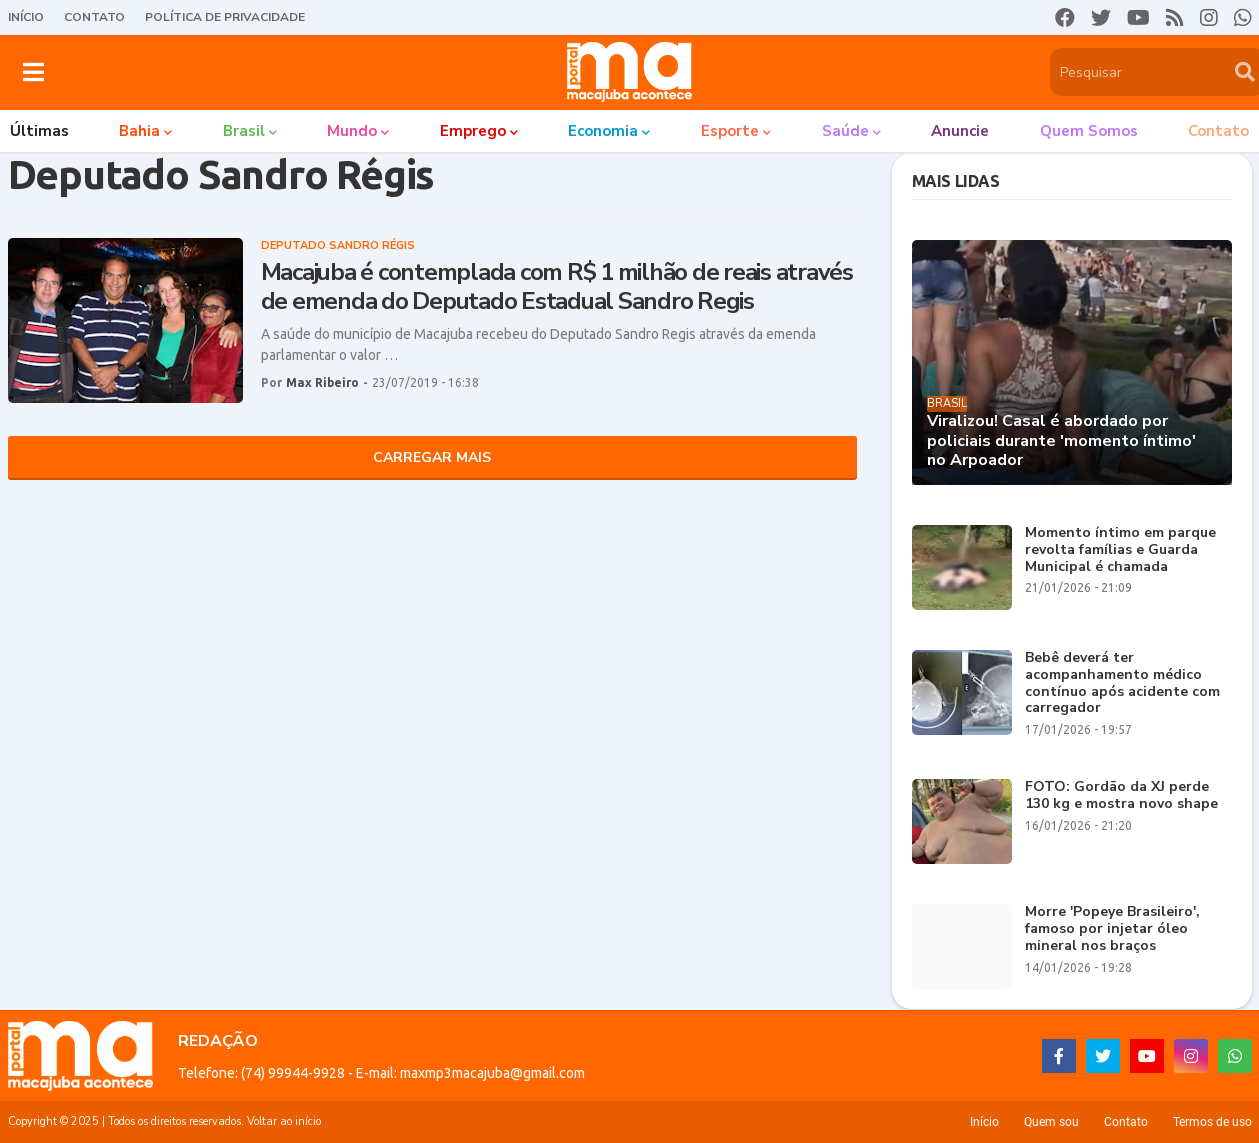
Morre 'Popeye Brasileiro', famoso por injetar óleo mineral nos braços (1112, 929)
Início (26, 17)
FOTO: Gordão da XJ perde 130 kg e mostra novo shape (1121, 796)
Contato (94, 17)
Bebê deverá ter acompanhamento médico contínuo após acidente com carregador (1122, 683)
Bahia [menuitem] (139, 131)
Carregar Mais (432, 457)
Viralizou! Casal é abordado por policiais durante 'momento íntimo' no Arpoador (1061, 441)
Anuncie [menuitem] (960, 131)
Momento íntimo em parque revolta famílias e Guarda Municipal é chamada (1120, 550)
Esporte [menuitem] (730, 131)
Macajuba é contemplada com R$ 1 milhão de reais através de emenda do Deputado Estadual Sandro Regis (557, 287)
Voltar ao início (284, 1121)
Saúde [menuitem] (845, 131)
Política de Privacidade (225, 17)
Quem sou (1051, 1122)
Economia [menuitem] (603, 131)
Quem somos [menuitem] (1089, 131)
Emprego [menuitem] (473, 131)
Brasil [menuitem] (244, 131)
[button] (33, 72)
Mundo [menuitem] (352, 131)
